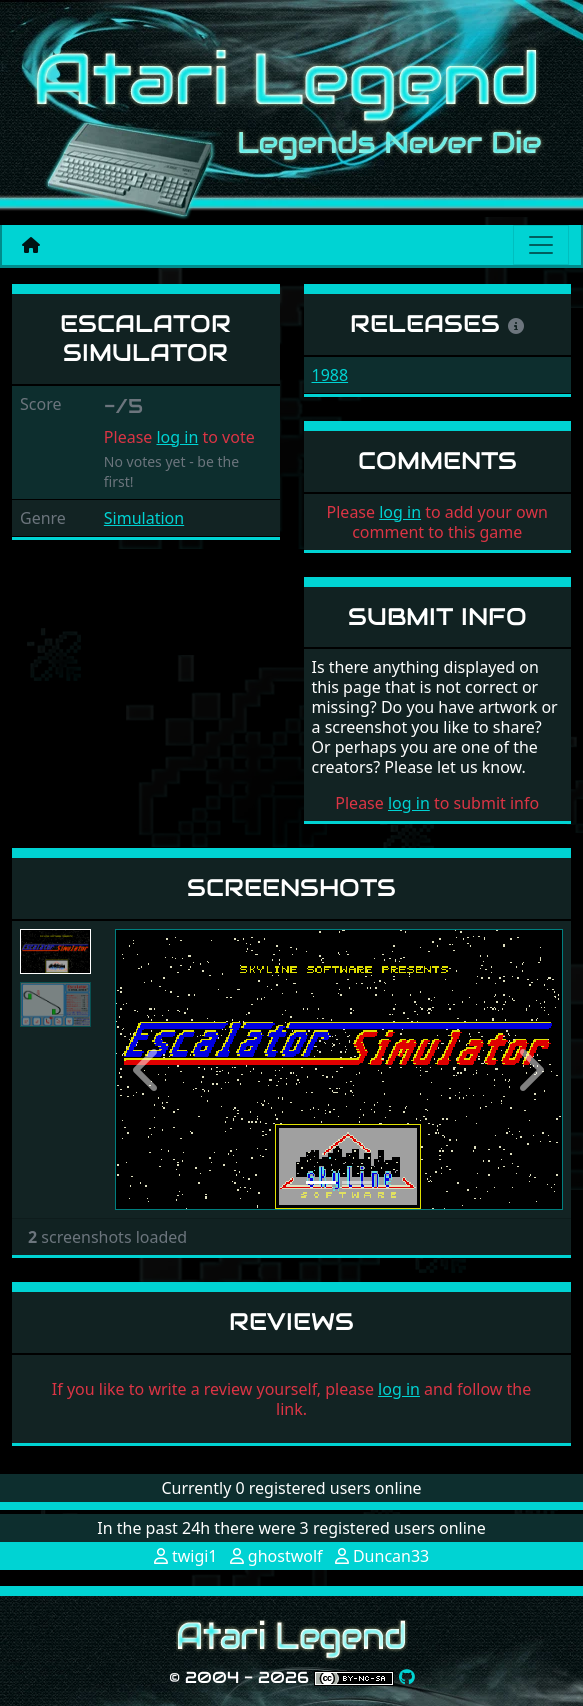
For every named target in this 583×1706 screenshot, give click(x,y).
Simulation (144, 518)
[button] (148, 1069)
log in (177, 437)
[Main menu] (541, 245)
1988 (330, 375)
